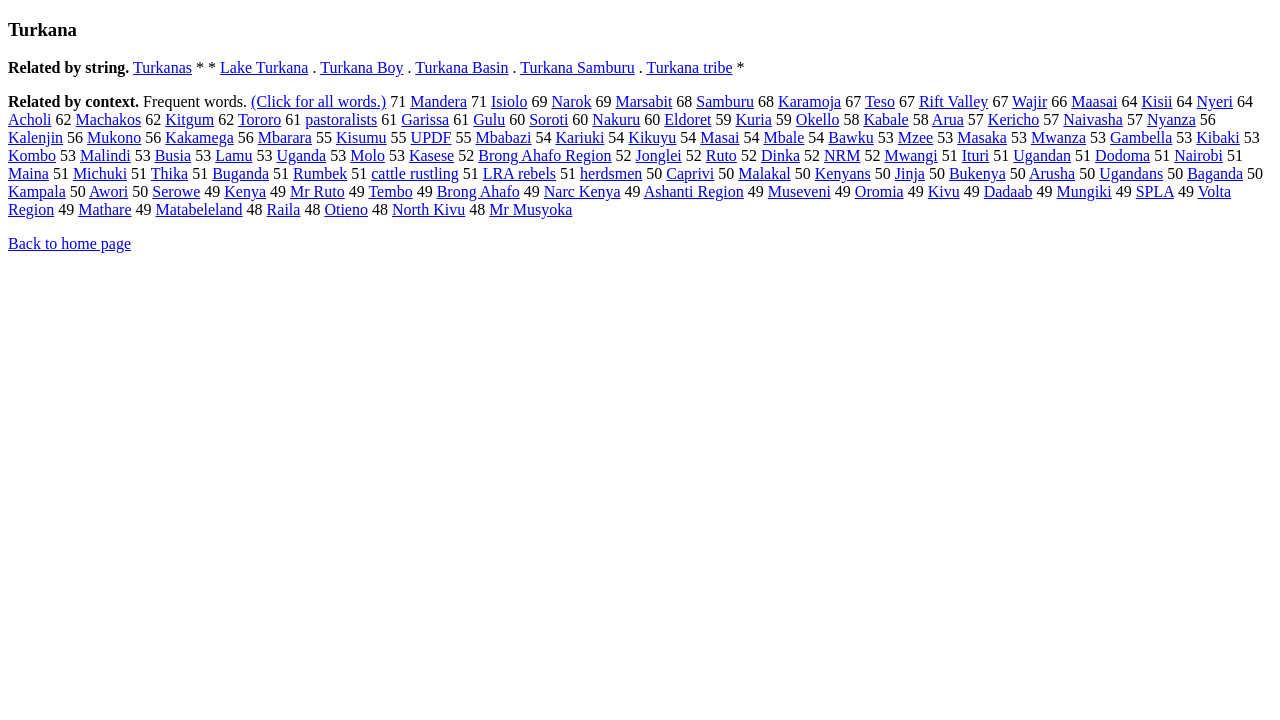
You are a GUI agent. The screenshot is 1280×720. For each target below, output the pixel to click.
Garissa (425, 119)
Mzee (916, 137)
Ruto (721, 155)
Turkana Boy (361, 67)
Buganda (240, 173)
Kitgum (189, 119)
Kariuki (579, 137)
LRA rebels (519, 173)
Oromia (879, 191)
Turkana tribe (689, 67)
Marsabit (643, 101)
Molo (367, 155)
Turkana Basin (461, 67)
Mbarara (285, 137)
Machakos (109, 119)
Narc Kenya (582, 191)
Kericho (1014, 119)
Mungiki (1084, 191)
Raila (284, 209)
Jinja (910, 173)
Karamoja (809, 101)
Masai (719, 137)
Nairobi (1198, 155)
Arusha (1052, 173)
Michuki (100, 173)
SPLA (1155, 191)
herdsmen (611, 173)
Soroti (548, 119)
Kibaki (1218, 137)
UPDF (431, 137)
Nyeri (1215, 101)
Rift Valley (953, 101)
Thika (169, 173)
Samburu (725, 101)
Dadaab (1008, 191)
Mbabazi (504, 137)
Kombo (32, 155)
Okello (818, 119)
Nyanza (1171, 119)
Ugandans (1131, 173)
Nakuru (616, 119)
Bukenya (977, 173)
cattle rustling (415, 173)
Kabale (885, 119)
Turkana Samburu (577, 67)
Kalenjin (35, 137)
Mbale (783, 137)
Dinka (780, 155)
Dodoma (1122, 155)
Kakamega (199, 137)
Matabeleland (199, 209)
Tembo (390, 191)
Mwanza (1058, 137)
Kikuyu (652, 137)
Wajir (1029, 101)
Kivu (944, 191)
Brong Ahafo (478, 191)
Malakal (764, 173)
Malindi (105, 155)
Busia (173, 155)
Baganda (1215, 173)
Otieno (346, 209)
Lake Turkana (264, 67)
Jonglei (659, 155)
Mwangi (910, 155)
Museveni (799, 191)
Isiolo (509, 101)
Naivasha (1093, 119)
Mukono (114, 137)
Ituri (976, 155)
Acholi (30, 119)
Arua (948, 119)
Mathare (104, 209)
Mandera (438, 101)
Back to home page (69, 243)
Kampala (37, 191)
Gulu (489, 119)
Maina (28, 173)
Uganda (301, 155)
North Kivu (428, 209)
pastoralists (341, 119)
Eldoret (687, 119)
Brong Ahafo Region (544, 155)
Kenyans (843, 173)
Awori (108, 191)
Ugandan (1042, 155)
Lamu (233, 155)
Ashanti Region (694, 191)
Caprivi (690, 173)
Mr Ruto (317, 191)
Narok (571, 101)
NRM (842, 155)
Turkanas (162, 67)
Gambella (1141, 137)
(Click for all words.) (318, 101)
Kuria (753, 119)
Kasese (431, 155)
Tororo (259, 119)
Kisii (1156, 101)
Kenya (245, 191)
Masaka (982, 137)
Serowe (176, 191)
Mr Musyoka (530, 209)
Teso (880, 101)
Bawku (850, 137)
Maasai (1094, 101)
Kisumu (361, 137)
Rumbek (320, 173)
